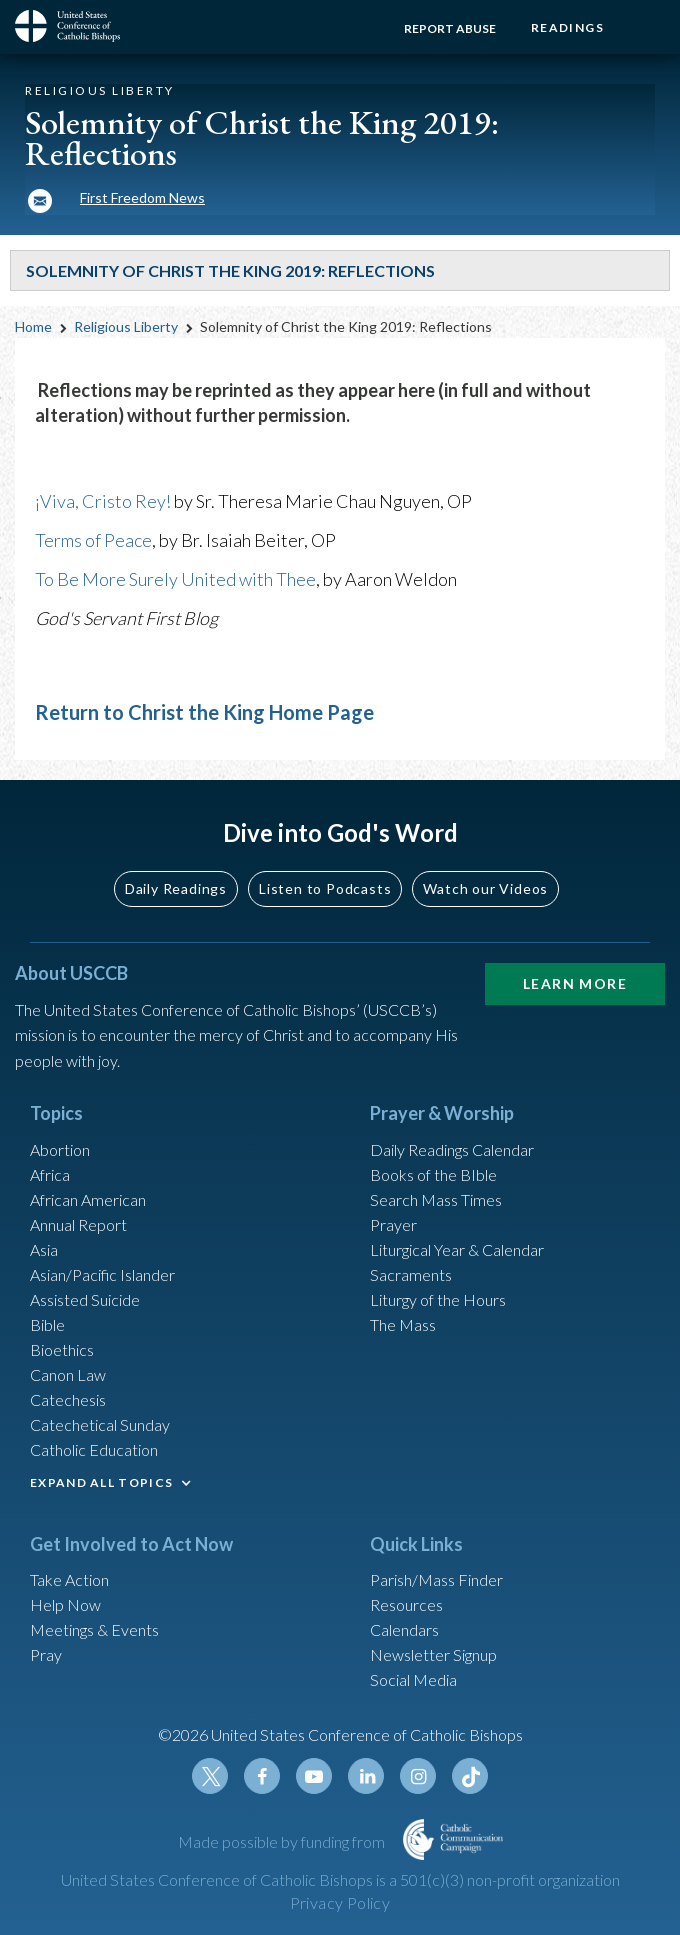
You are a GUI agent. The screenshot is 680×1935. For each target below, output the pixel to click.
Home (33, 326)
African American (88, 1199)
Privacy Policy (340, 1902)
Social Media (413, 1679)
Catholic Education (94, 1449)
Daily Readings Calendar (452, 1149)
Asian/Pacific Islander (102, 1274)
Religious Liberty (126, 326)
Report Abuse (450, 28)
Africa (50, 1174)
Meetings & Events (94, 1629)
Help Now (65, 1604)
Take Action (69, 1579)
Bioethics (62, 1349)
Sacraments (411, 1274)
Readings (567, 27)
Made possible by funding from (283, 1841)
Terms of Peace (93, 540)
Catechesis (68, 1399)
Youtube (314, 1776)
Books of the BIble (433, 1174)
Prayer (393, 1224)
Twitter (210, 1776)
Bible (47, 1324)
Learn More (575, 983)
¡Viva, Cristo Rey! (103, 501)
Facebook (262, 1776)
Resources (406, 1604)
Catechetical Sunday (100, 1424)
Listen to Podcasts (325, 888)
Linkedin (366, 1776)
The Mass (403, 1324)
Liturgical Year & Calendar (457, 1249)
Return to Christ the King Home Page (204, 712)
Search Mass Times (436, 1199)
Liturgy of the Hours (438, 1299)
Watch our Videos (485, 888)
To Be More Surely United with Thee (175, 579)
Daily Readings (176, 888)
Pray (46, 1654)
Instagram (418, 1776)
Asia (44, 1249)
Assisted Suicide (85, 1299)
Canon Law (68, 1374)
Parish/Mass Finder (436, 1579)
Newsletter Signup (433, 1654)
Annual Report (78, 1224)
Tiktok (470, 1776)
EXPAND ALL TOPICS (101, 1482)
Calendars (404, 1629)
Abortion (60, 1149)
